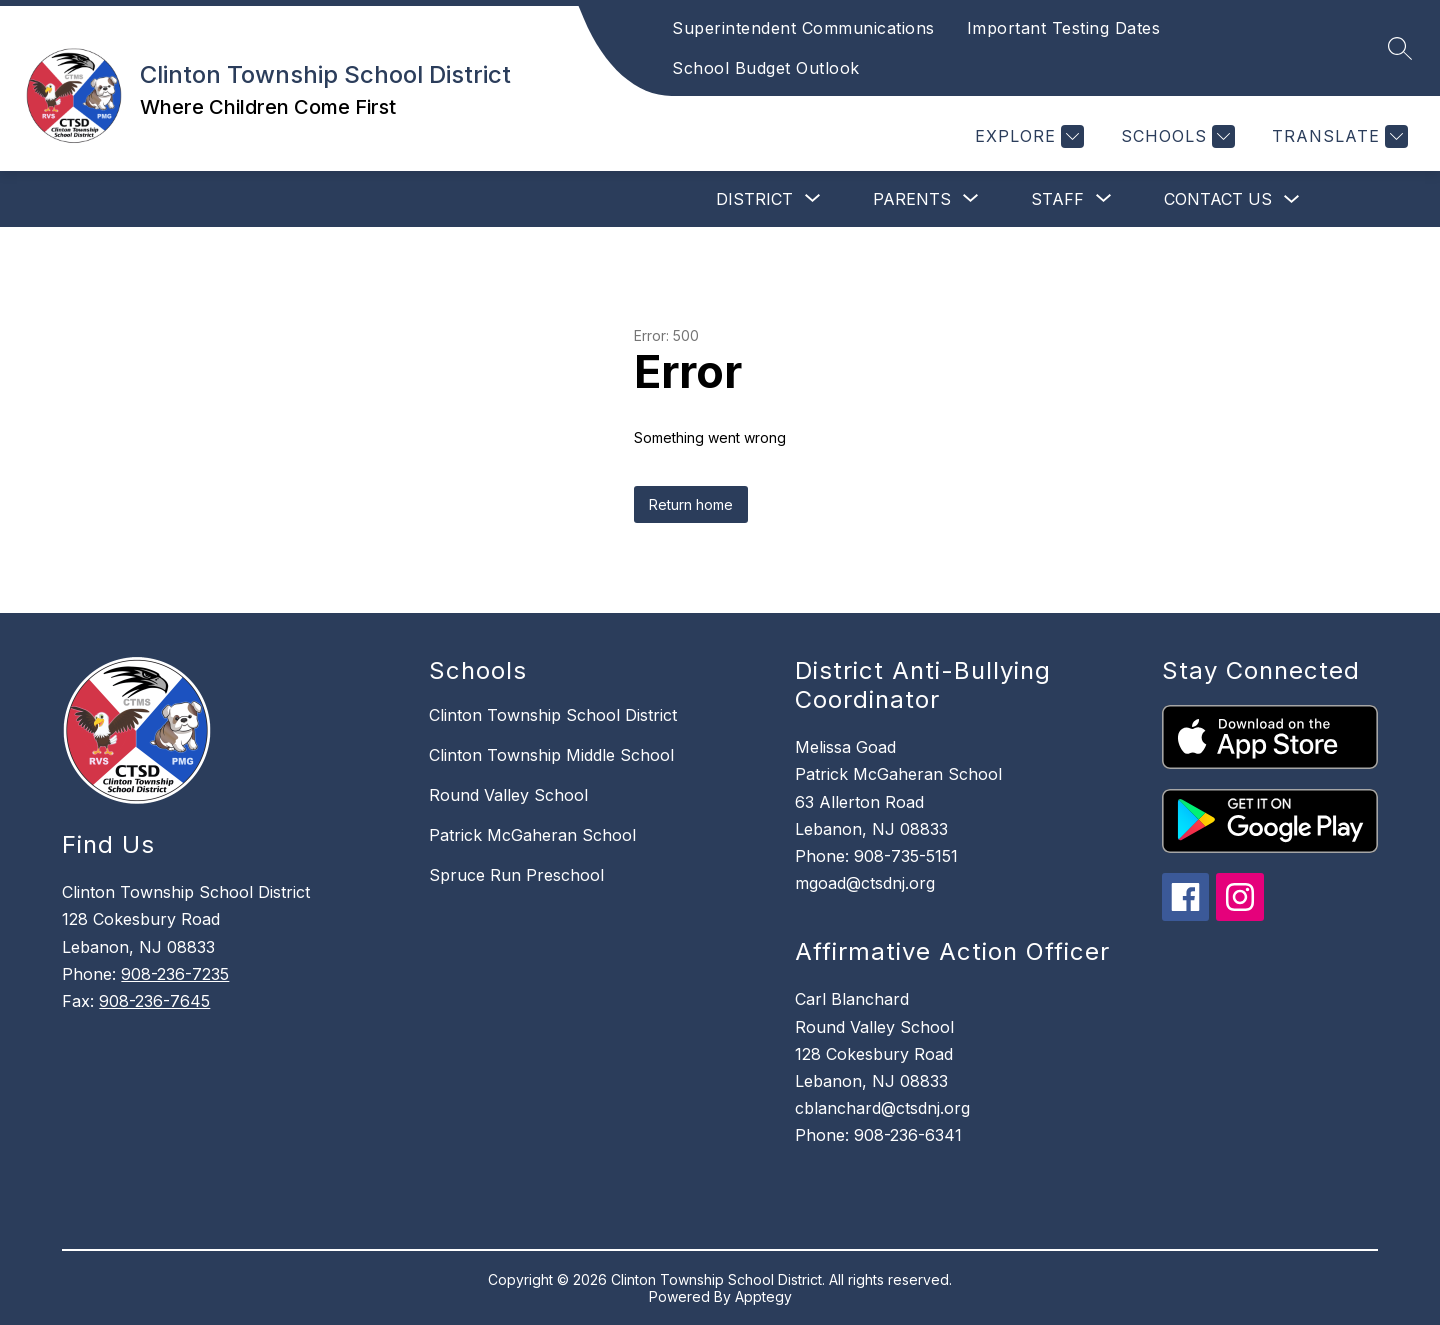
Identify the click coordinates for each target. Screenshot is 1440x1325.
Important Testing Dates (1064, 28)
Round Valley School (508, 795)
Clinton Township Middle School (551, 755)
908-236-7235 (175, 974)
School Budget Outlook (766, 68)
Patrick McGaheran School (532, 835)
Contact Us (1218, 199)
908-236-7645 (154, 1001)
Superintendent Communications (803, 28)
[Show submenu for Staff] (1057, 199)
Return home (691, 504)
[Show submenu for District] (754, 199)
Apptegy (763, 1296)
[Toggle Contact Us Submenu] (1292, 199)
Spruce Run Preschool (516, 875)
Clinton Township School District (553, 715)
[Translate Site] (1337, 136)
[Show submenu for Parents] (912, 199)
